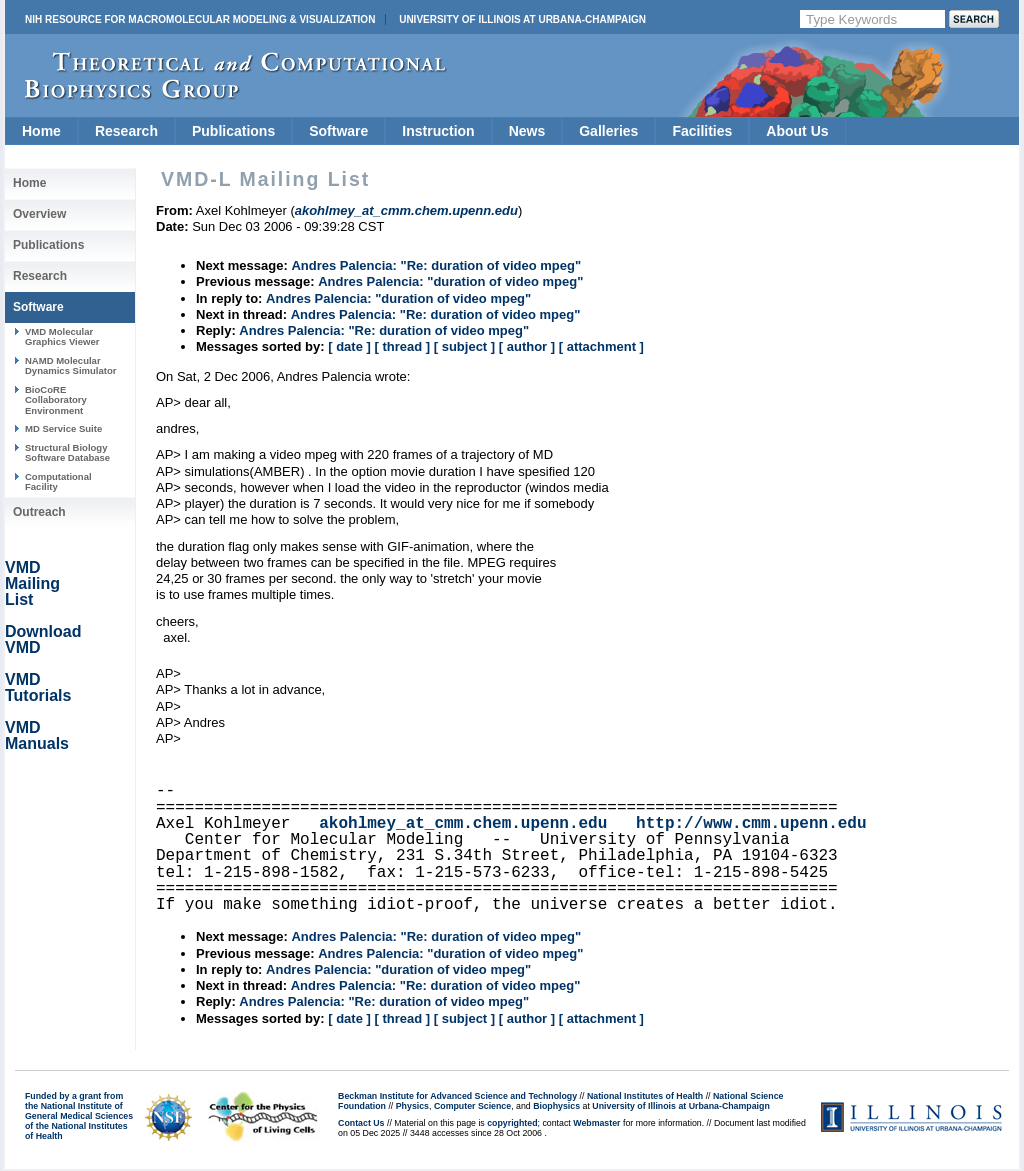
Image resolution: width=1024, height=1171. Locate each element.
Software (338, 131)
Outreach (39, 512)
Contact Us (361, 1123)
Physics (412, 1106)
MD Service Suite (63, 428)
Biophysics (556, 1106)
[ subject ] (464, 346)
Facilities (702, 131)
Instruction (438, 131)
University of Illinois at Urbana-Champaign (522, 19)
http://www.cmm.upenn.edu (751, 824)
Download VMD (43, 639)
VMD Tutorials (38, 687)
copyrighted (512, 1123)
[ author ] (527, 346)
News (527, 131)
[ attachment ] (601, 346)
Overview (39, 214)
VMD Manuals (37, 735)
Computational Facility (58, 481)
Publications (233, 131)
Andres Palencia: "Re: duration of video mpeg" (436, 265)
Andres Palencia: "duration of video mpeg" (450, 281)
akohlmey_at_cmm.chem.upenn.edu (463, 824)
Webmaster (596, 1123)
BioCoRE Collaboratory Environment (56, 400)
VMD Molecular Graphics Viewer (62, 336)
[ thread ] (402, 346)
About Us (797, 131)
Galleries (608, 131)
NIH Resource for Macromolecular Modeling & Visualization (200, 19)
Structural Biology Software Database (67, 452)
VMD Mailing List (32, 583)
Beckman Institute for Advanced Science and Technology (457, 1096)
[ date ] (349, 346)
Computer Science (472, 1106)
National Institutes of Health (645, 1096)
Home (41, 131)
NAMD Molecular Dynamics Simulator (71, 365)
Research (126, 131)
